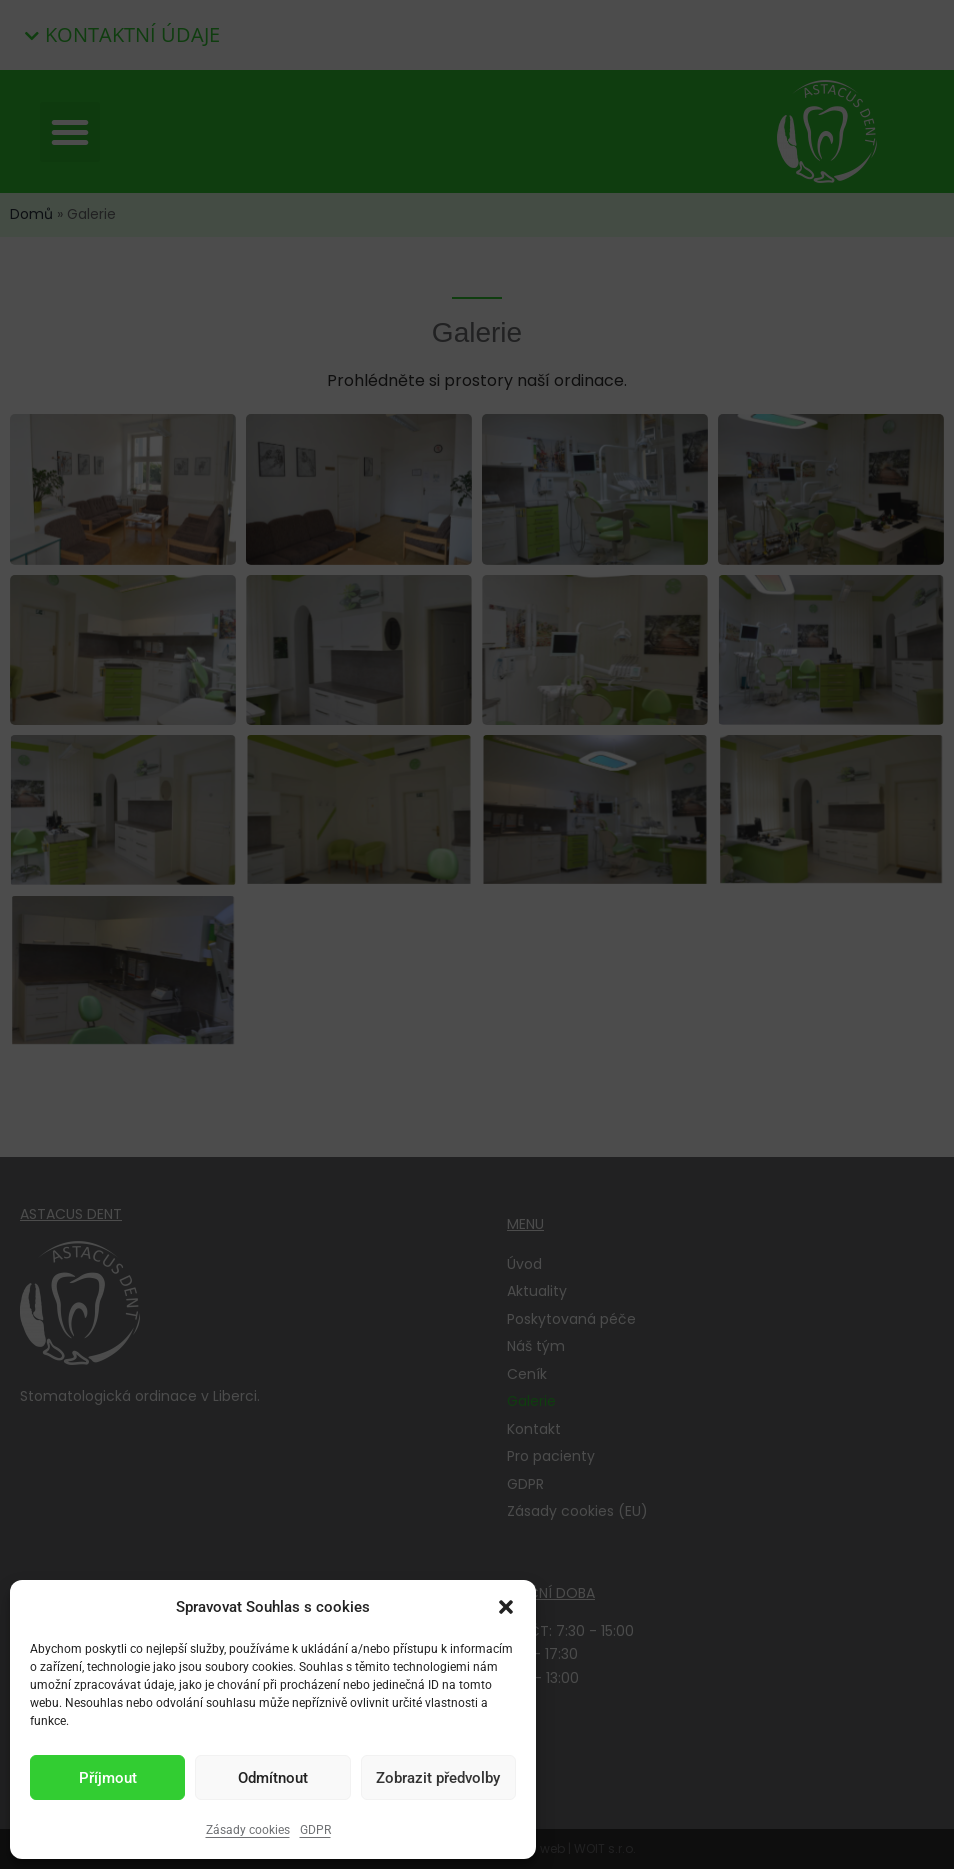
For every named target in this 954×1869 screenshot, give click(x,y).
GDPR (315, 1830)
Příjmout (108, 1778)
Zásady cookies (248, 1830)
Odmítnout (273, 1778)
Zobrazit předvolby (438, 1778)
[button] (506, 1607)
